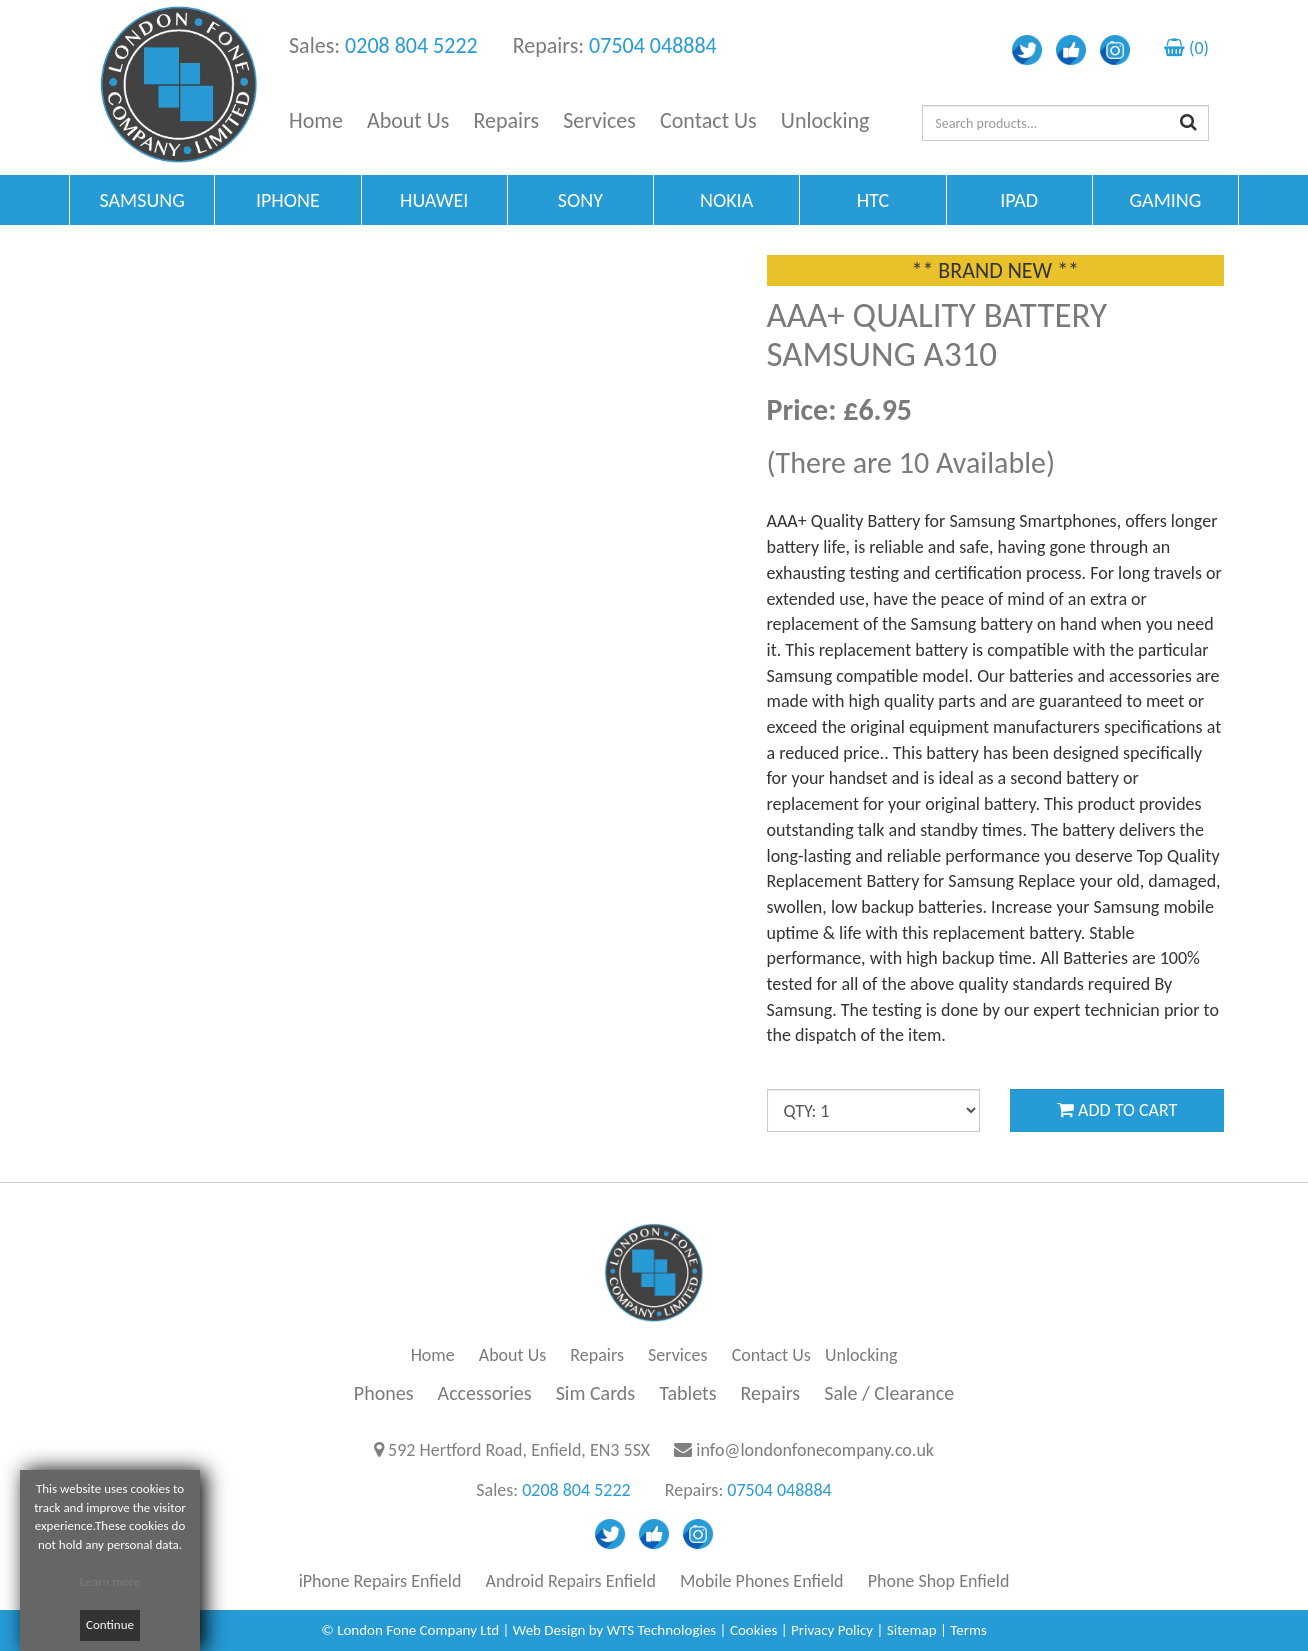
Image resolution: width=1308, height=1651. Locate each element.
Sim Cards (596, 1393)
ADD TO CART (1117, 1110)
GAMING (1165, 200)
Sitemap (912, 1630)
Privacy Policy (832, 1630)
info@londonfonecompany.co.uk (815, 1450)
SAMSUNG (141, 200)
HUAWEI (434, 200)
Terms (968, 1630)
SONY (580, 200)
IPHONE (288, 200)
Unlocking (825, 120)
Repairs (507, 120)
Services (599, 120)
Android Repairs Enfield (571, 1581)
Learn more (110, 1581)
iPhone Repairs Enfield (380, 1581)
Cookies (753, 1630)
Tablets (687, 1393)
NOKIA (726, 200)
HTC (873, 200)
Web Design (549, 1630)
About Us (408, 120)
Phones (384, 1393)
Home (316, 120)
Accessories (485, 1393)
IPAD (1019, 200)
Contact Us (708, 120)
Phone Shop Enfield (939, 1581)
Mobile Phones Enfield (762, 1581)
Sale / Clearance (889, 1393)
